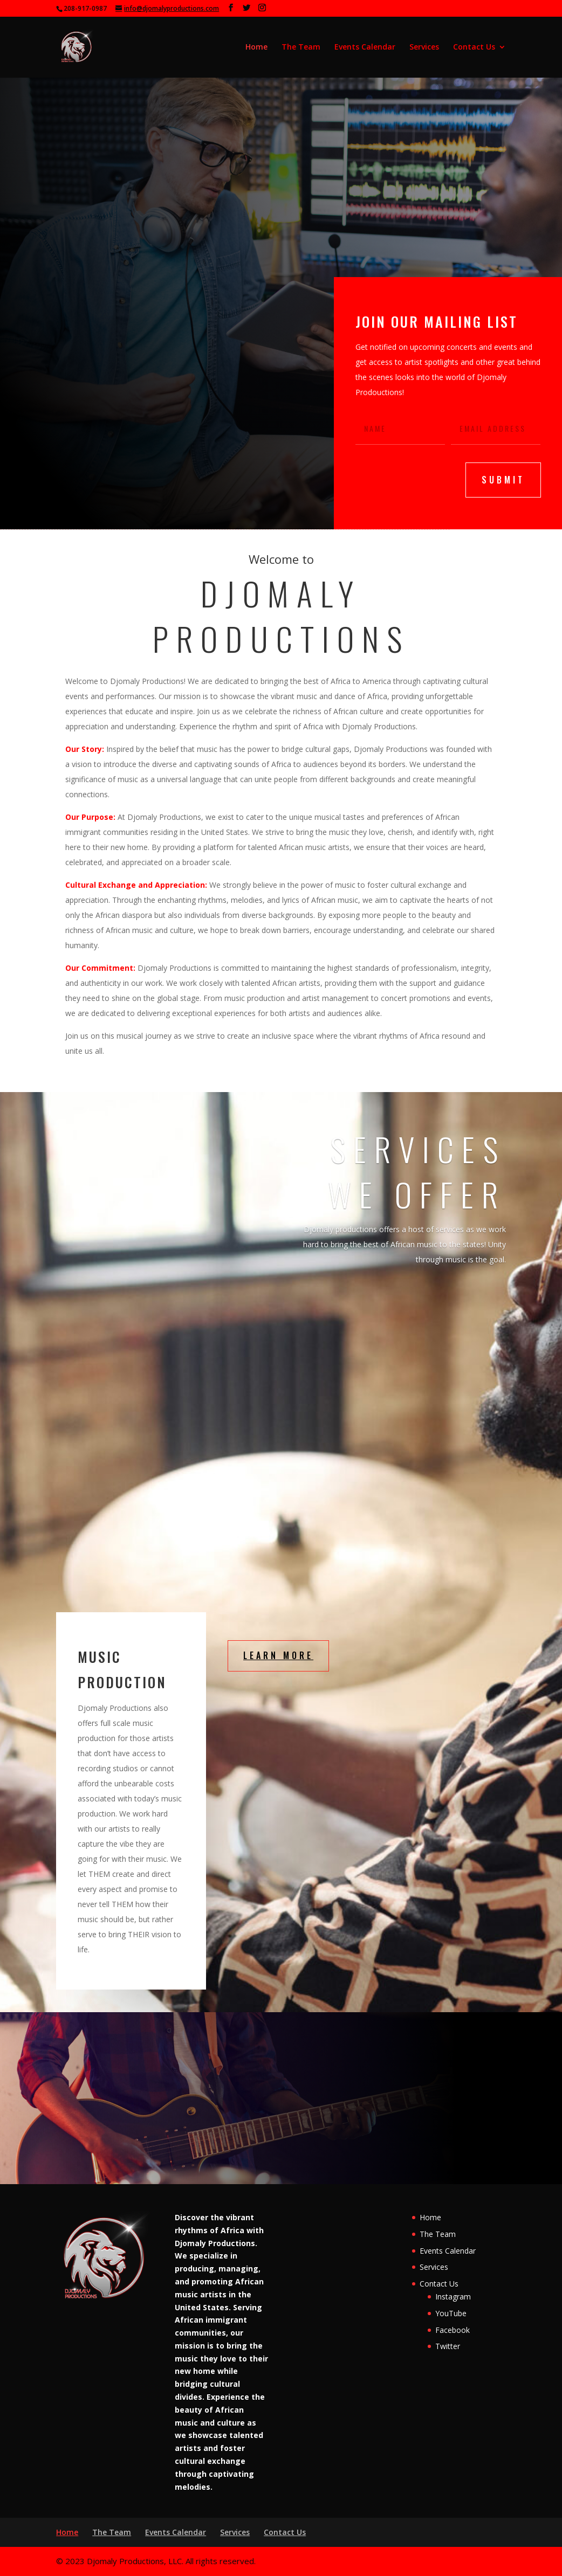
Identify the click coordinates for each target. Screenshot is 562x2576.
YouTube (451, 2313)
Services (424, 47)
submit (503, 479)
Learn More (278, 1655)
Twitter (447, 2346)
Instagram (453, 2296)
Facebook (452, 2330)
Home (256, 47)
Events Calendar (364, 47)
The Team (301, 47)
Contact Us (474, 47)
